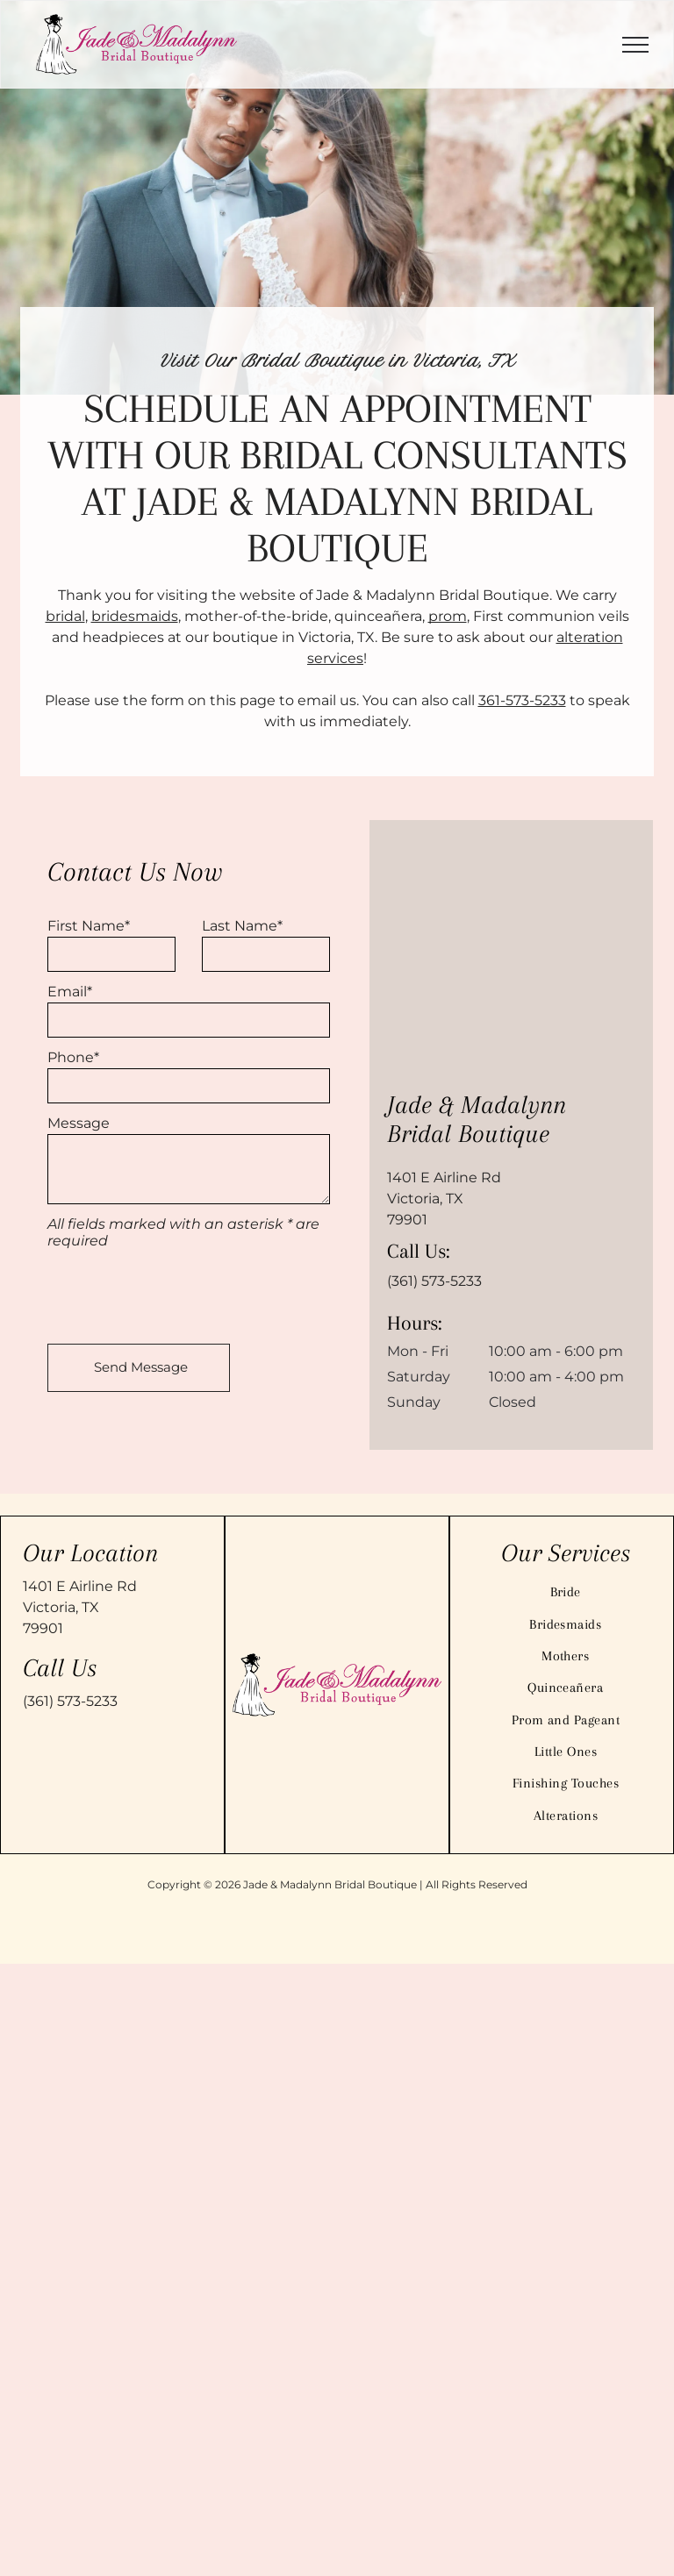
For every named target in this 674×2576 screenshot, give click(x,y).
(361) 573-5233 (434, 1281)
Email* (69, 991)
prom (447, 616)
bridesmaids (134, 616)
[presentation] (180, 1292)
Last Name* (242, 925)
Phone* (73, 1057)
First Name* (88, 925)
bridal (65, 616)
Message (78, 1123)
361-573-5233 (522, 700)
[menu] (635, 45)
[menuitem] (565, 1592)
